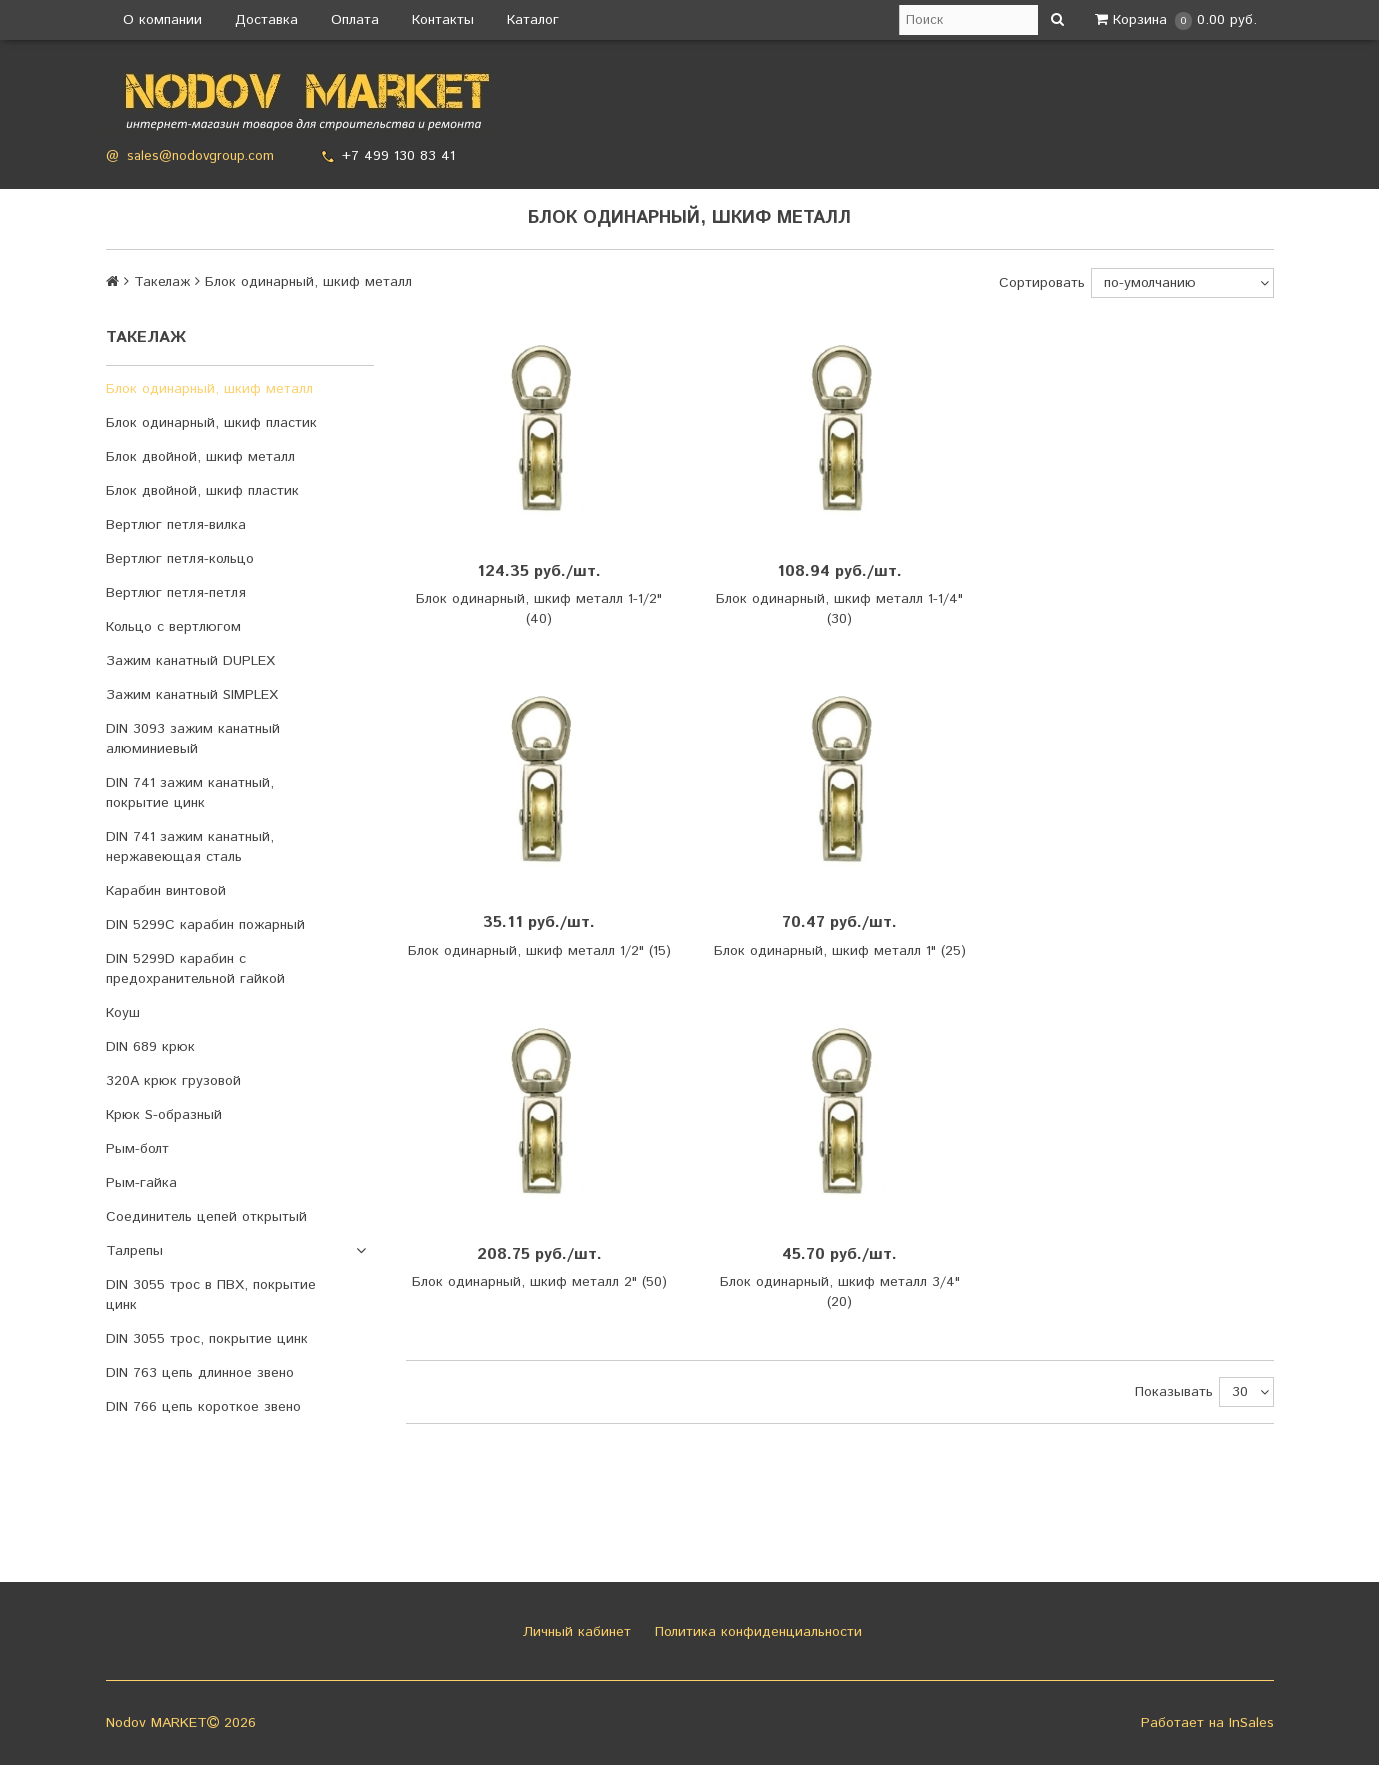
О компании (162, 20)
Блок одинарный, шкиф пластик (211, 423)
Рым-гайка (141, 1183)
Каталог (533, 20)
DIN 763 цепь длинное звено (200, 1373)
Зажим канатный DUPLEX (190, 661)
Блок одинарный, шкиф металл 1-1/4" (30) (839, 609)
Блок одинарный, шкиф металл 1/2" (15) (539, 951)
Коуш (123, 1013)
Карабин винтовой (166, 891)
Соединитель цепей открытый (206, 1217)
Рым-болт (137, 1149)
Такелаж (162, 282)
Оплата (355, 20)
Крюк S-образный (164, 1115)
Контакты (443, 20)
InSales (1251, 1723)
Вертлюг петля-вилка (176, 525)
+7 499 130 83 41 (398, 156)
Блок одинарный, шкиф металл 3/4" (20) (840, 1292)
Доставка (266, 20)
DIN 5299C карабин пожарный (205, 925)
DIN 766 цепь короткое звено (203, 1407)
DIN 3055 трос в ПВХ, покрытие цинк (211, 1295)
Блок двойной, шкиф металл (200, 457)
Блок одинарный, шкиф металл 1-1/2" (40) (539, 609)
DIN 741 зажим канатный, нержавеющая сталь (190, 847)
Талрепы (134, 1251)
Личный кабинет (574, 1632)
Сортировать (1042, 283)
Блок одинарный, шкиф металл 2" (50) (539, 1282)
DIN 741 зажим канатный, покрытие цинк (190, 793)
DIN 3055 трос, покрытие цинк (207, 1339)
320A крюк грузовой (173, 1081)
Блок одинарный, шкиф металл (209, 389)
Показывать (1174, 1392)
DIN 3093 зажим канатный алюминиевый (193, 739)
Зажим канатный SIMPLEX (192, 695)
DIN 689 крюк (150, 1047)
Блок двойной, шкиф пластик (202, 491)
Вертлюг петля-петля (176, 593)
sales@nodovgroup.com (200, 156)
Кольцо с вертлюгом (173, 627)
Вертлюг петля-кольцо (180, 559)
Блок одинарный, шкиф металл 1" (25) (840, 951)
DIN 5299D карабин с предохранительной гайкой (195, 969)
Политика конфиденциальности (756, 1632)
